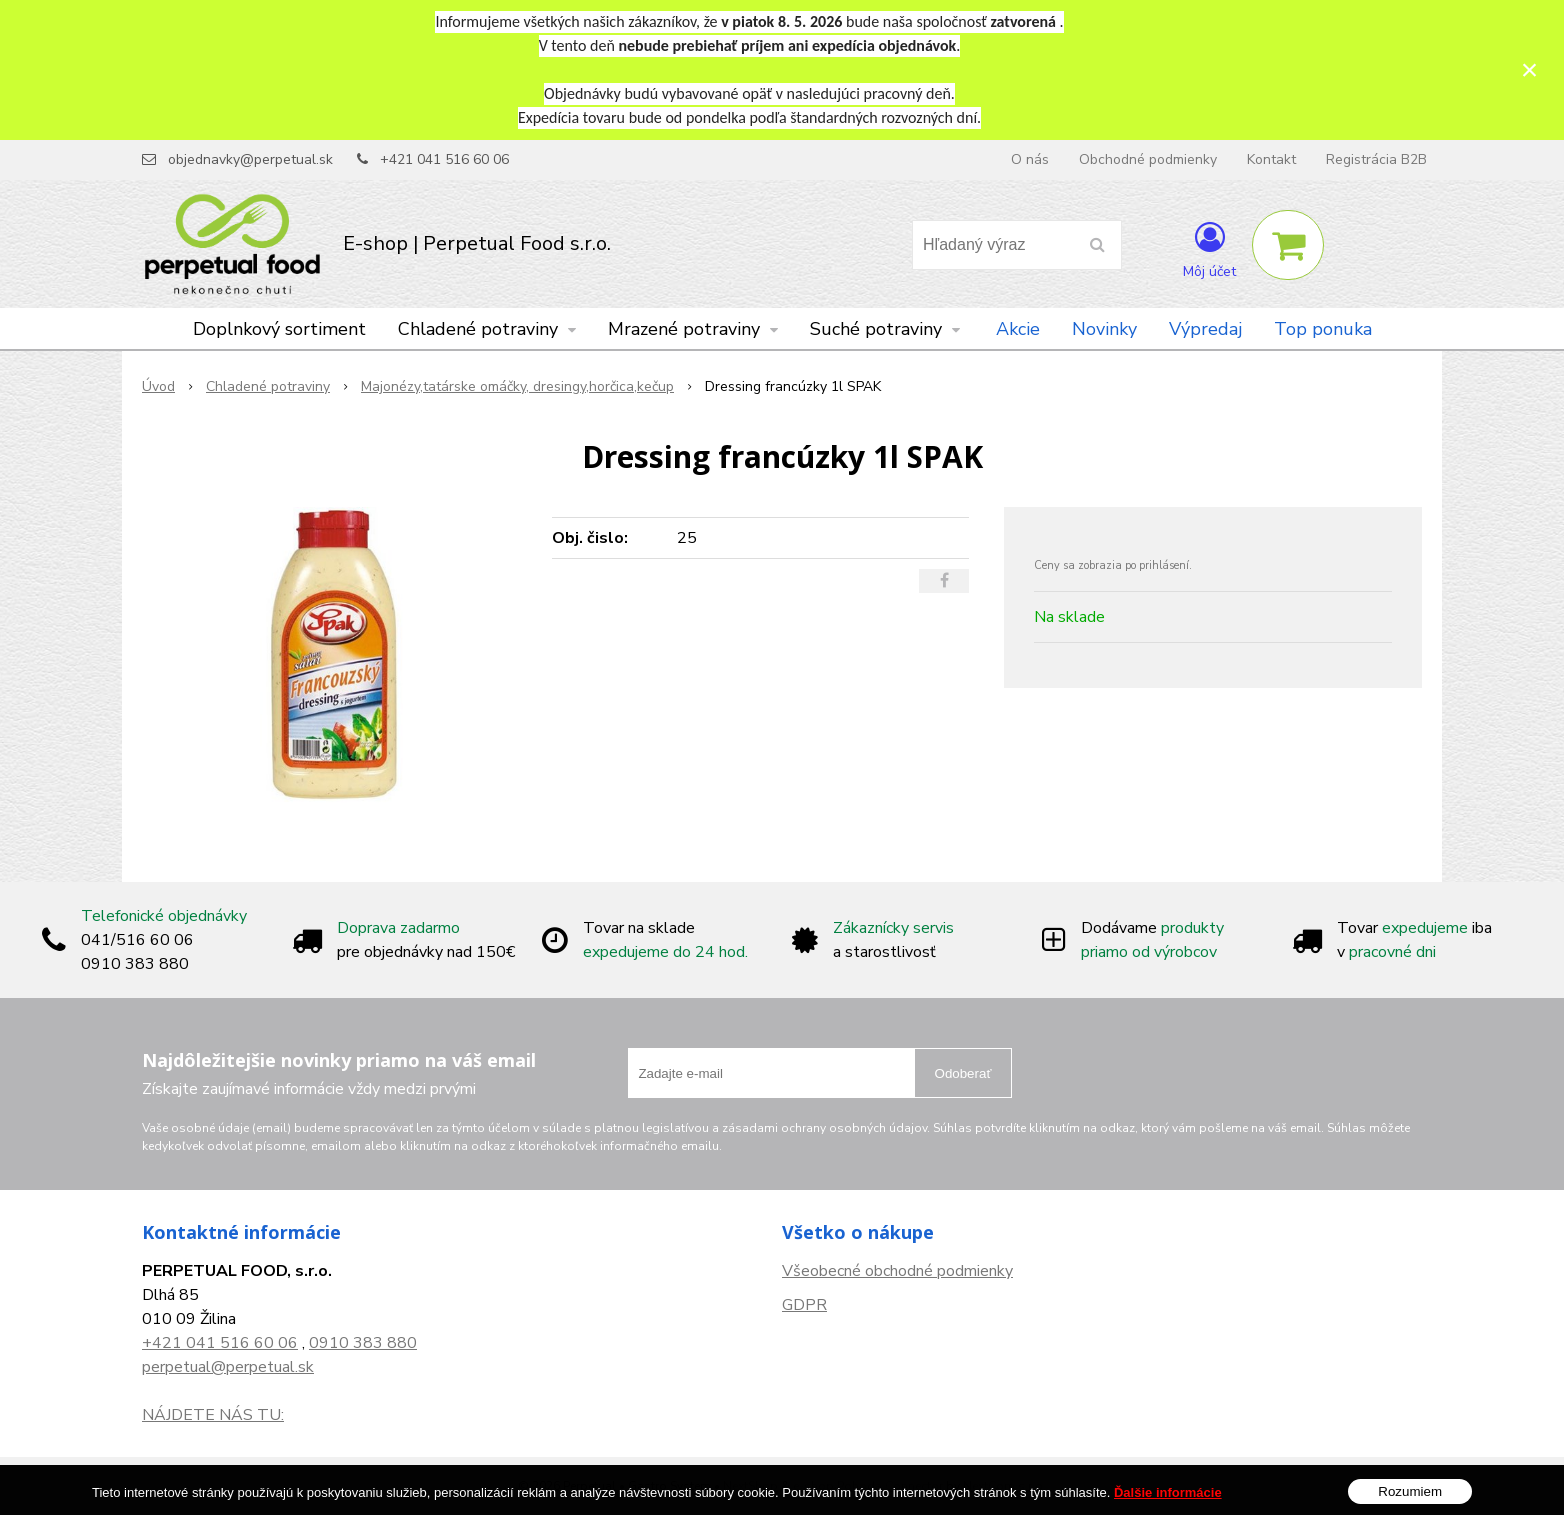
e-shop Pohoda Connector (868, 1486)
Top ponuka (1323, 329)
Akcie (1018, 329)
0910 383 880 (363, 1343)
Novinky (1104, 329)
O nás (1030, 159)
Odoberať (963, 1073)
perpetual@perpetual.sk (228, 1367)
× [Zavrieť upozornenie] (1530, 69)
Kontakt (1271, 159)
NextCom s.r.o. (1004, 1486)
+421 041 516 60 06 (444, 159)
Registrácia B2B (1376, 159)
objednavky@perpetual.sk (250, 159)
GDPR (804, 1305)
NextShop (750, 1486)
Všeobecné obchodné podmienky (897, 1271)
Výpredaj (1205, 329)
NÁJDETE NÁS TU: (213, 1415)
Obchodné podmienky (1148, 159)
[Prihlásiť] (1209, 249)
